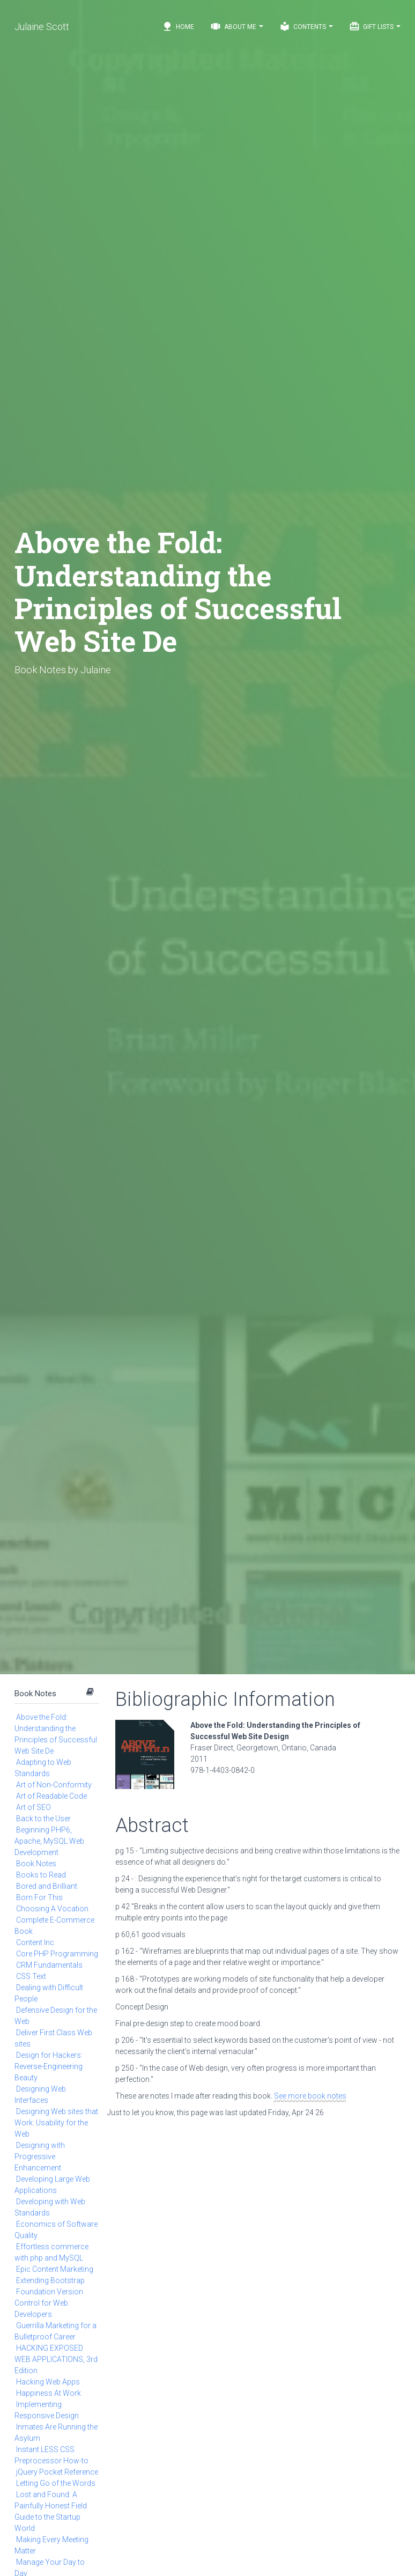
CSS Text (31, 1976)
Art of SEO (33, 1807)
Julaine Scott (41, 26)
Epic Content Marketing (54, 2269)
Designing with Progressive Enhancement (39, 2156)
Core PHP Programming (57, 1953)
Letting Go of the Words (55, 2483)
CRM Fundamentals (49, 1965)
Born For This (39, 1897)
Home (178, 26)
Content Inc (35, 1942)
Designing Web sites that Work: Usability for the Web (56, 2122)
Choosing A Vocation (52, 1908)
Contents (306, 26)
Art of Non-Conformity (54, 1784)
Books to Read (41, 1875)
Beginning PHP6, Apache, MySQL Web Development (49, 1841)
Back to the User (43, 1818)
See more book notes (310, 2096)
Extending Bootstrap (50, 2280)
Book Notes (35, 1693)
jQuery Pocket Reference (57, 2472)
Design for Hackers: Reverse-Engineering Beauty (48, 2066)
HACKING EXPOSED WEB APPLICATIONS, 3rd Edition (56, 2359)
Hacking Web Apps (48, 2382)
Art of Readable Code (51, 1796)
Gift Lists (375, 26)
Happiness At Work (48, 2393)
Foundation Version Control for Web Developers (48, 2303)
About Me (236, 26)
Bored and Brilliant (46, 1886)
